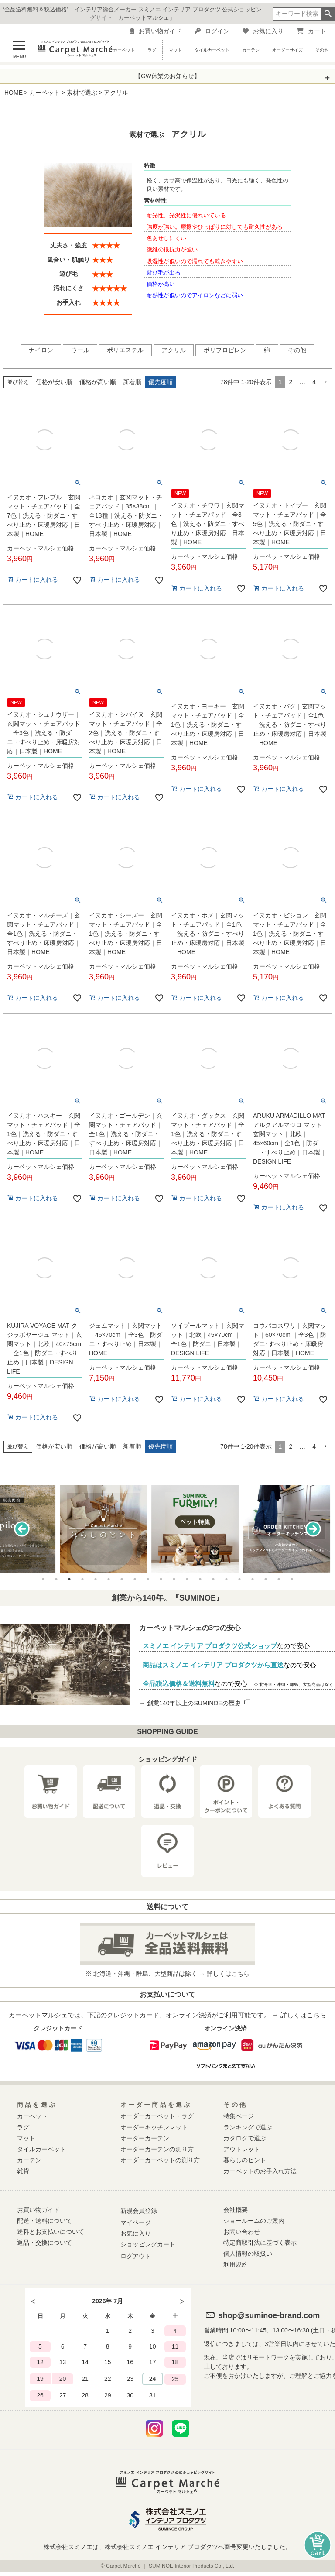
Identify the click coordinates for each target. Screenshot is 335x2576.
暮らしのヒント (244, 2160)
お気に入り (263, 30)
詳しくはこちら (228, 1973)
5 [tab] (95, 1579)
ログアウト (135, 2256)
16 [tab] (239, 1579)
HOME (13, 92)
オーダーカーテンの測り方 (157, 2149)
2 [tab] (56, 1579)
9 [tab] (148, 1579)
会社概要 (235, 2209)
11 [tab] (174, 1579)
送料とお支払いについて (50, 2231)
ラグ (151, 50)
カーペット (124, 50)
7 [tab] (121, 1579)
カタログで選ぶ (244, 2138)
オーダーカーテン (144, 2138)
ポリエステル (125, 350)
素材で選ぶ (82, 92)
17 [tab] (252, 1579)
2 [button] (290, 381)
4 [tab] (82, 1579)
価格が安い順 (54, 381)
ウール (80, 350)
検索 (328, 14)
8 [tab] (134, 1579)
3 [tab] (69, 1579)
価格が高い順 (97, 381)
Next (313, 1529)
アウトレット (241, 2149)
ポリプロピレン (225, 350)
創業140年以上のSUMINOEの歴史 (199, 1703)
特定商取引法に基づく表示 (260, 2242)
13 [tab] (200, 1579)
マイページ (135, 2222)
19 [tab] (278, 1579)
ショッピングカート (147, 2244)
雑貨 (23, 2170)
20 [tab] (291, 1579)
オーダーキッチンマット (154, 2127)
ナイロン (41, 350)
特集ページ (238, 2115)
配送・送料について (44, 2220)
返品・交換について (44, 2242)
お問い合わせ (241, 2231)
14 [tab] (213, 1579)
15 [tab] (226, 1579)
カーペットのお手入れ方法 (260, 2170)
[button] (325, 382)
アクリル (173, 350)
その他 (321, 50)
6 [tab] (108, 1579)
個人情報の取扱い (247, 2253)
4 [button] (314, 381)
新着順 (132, 381)
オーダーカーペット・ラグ (157, 2115)
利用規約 (235, 2264)
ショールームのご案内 (253, 2220)
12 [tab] (187, 1579)
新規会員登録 (138, 2210)
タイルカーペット (212, 50)
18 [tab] (265, 1579)
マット (175, 50)
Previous (22, 1529)
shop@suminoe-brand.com (269, 2315)
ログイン (212, 30)
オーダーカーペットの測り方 (160, 2160)
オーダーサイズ (287, 50)
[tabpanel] (167, 1529)
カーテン (251, 50)
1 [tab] (43, 1579)
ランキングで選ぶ (247, 2127)
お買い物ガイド (155, 30)
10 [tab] (161, 1579)
